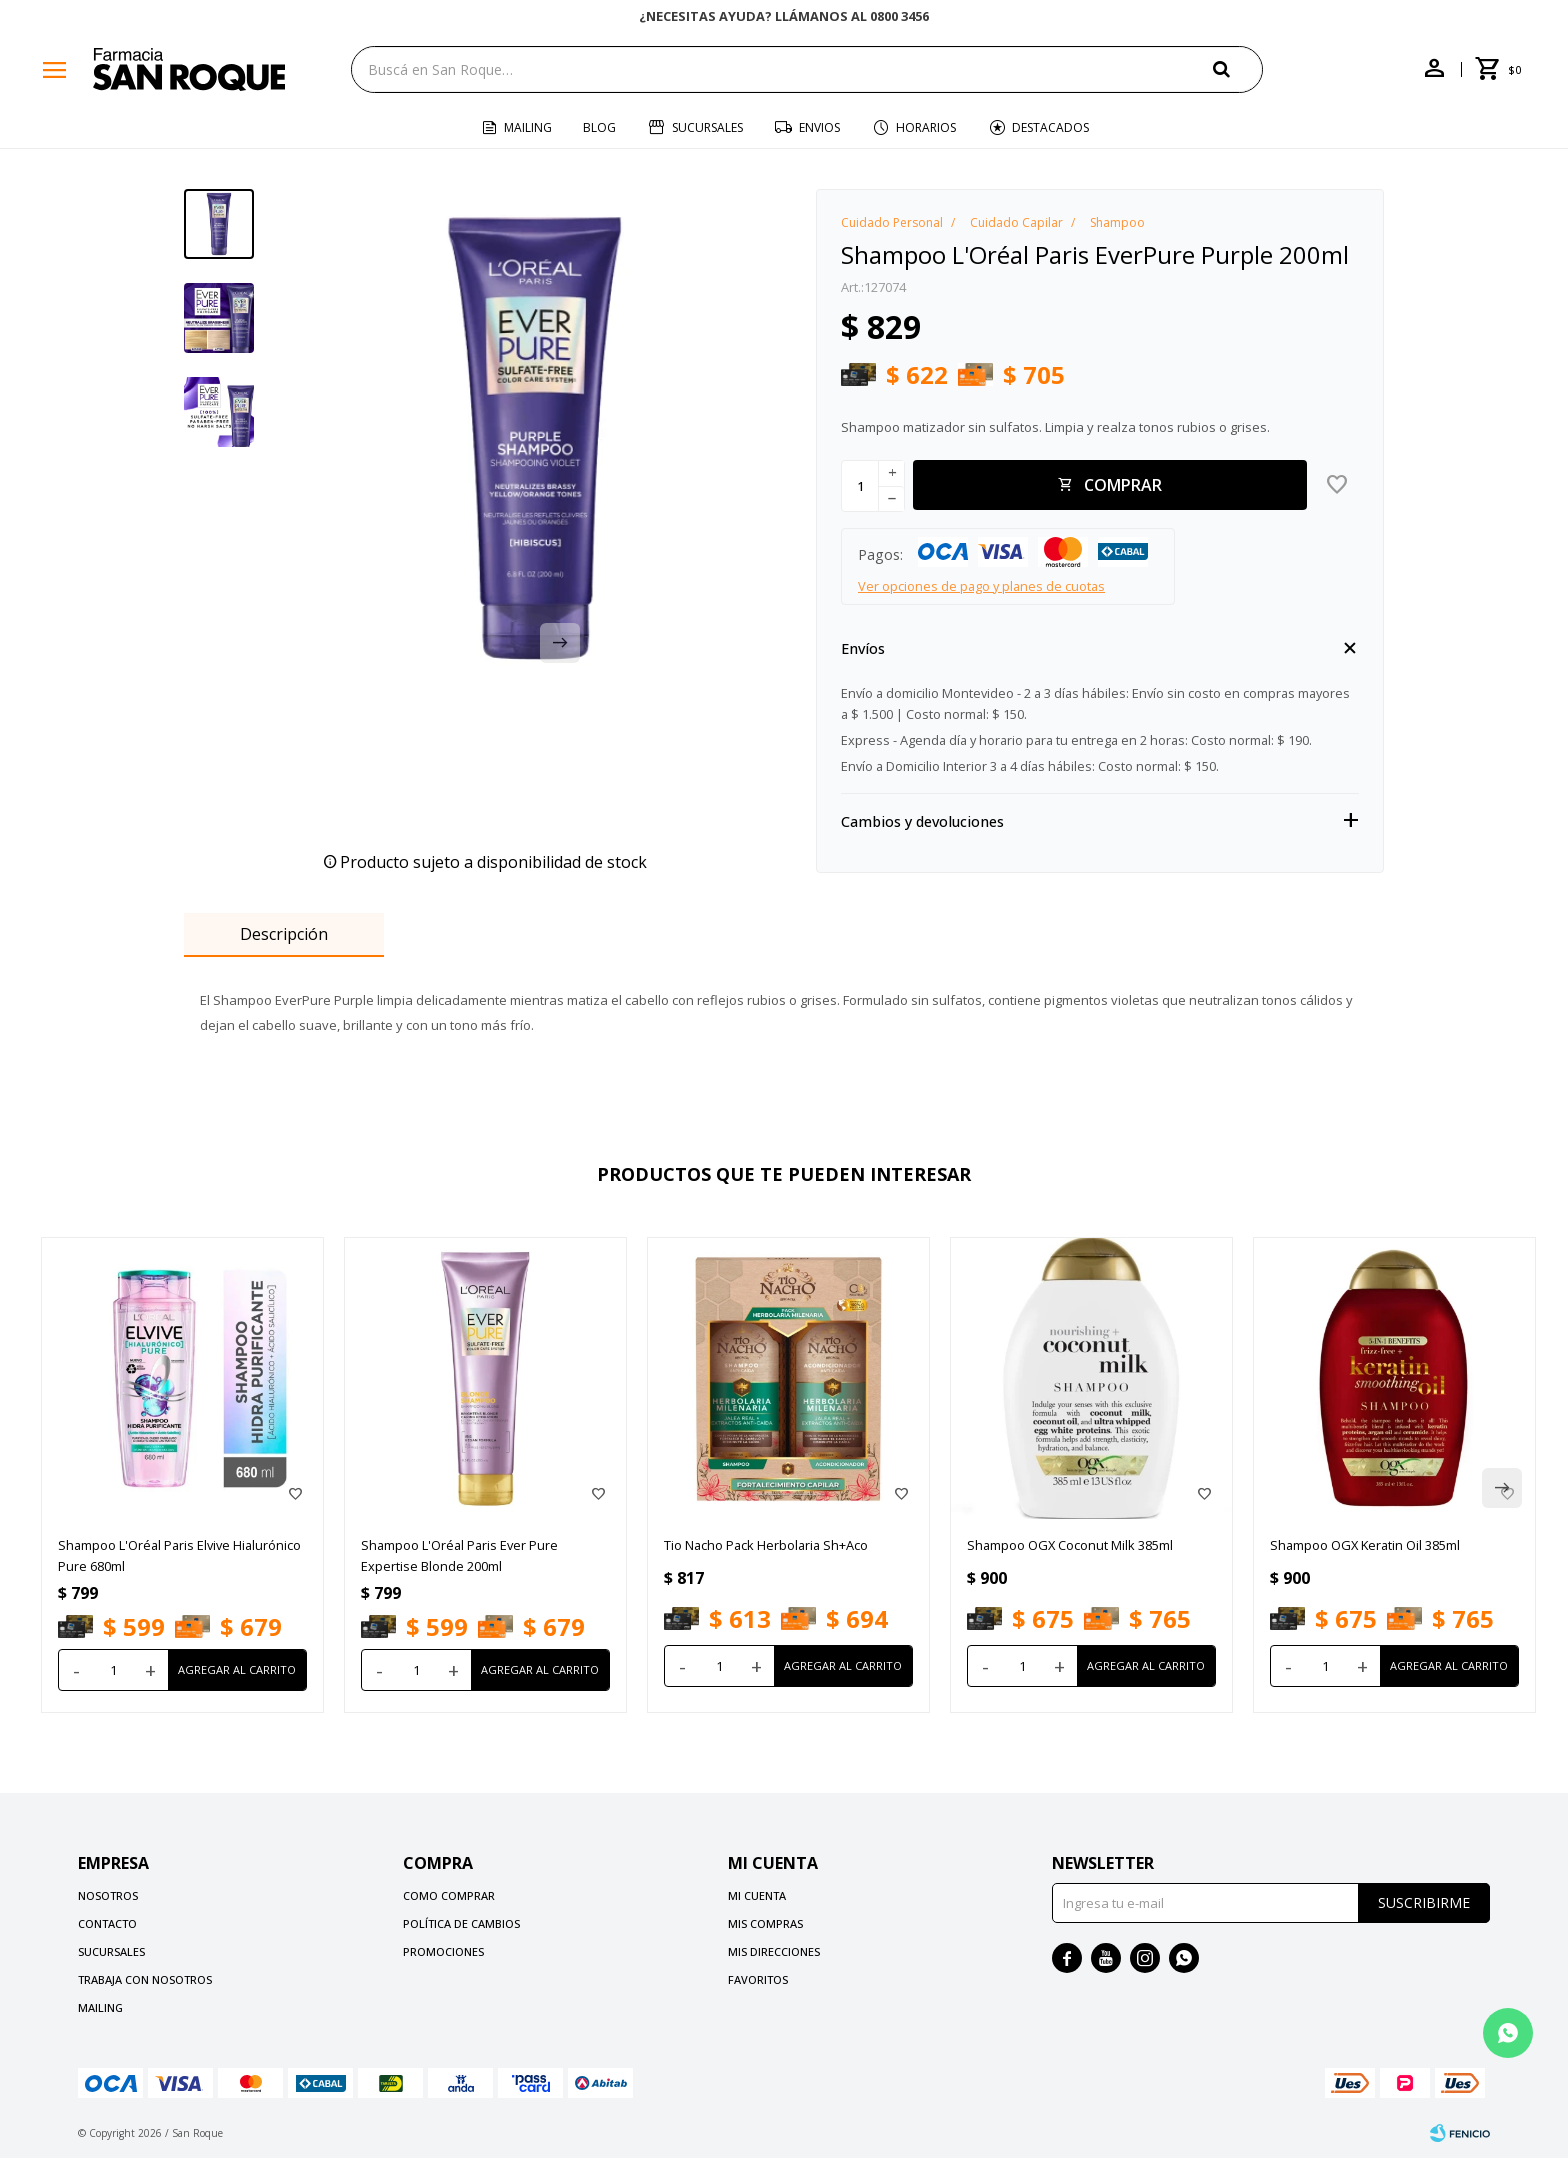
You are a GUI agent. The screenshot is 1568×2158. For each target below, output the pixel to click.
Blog (599, 127)
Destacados (1050, 127)
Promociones (443, 1951)
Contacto (107, 1923)
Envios (819, 127)
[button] (1238, 68)
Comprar (1123, 485)
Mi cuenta (757, 1895)
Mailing (528, 127)
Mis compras (765, 1923)
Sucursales (707, 127)
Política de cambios (461, 1923)
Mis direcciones (774, 1951)
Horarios (926, 127)
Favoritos (758, 1979)
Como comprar (449, 1895)
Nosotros (108, 1895)
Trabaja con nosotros (145, 1979)
